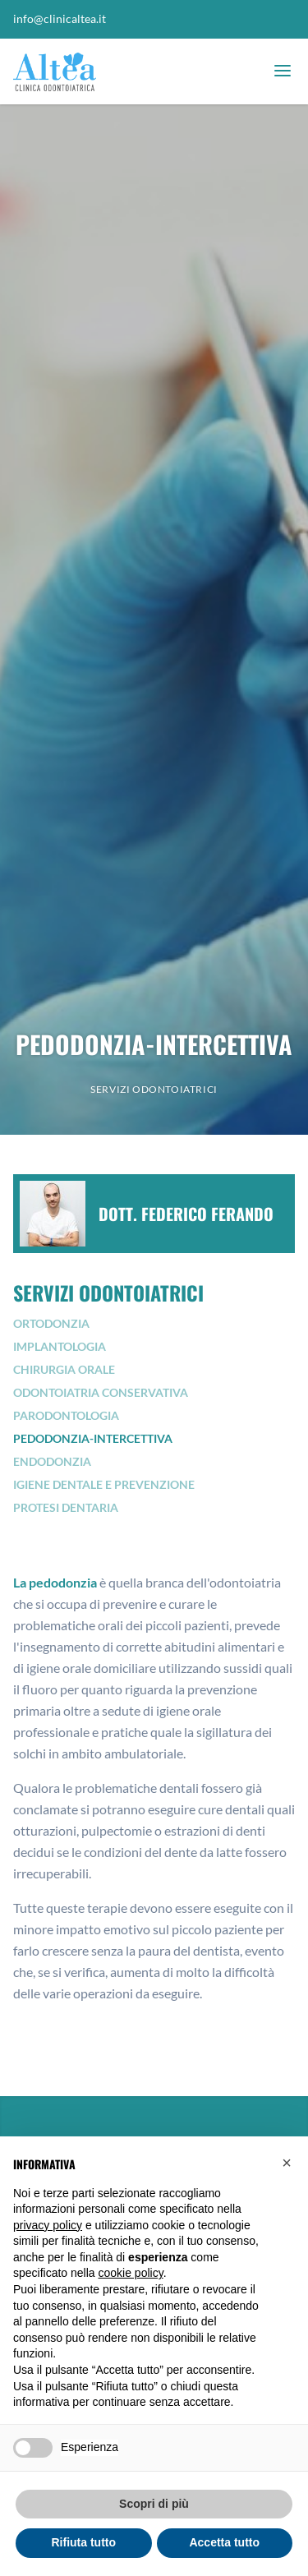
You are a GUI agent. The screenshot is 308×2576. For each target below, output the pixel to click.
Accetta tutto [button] (224, 2542)
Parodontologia (66, 1415)
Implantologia (59, 1346)
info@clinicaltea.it (59, 18)
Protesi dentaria (65, 1507)
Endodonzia (52, 1461)
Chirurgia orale (64, 1369)
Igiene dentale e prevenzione (104, 1484)
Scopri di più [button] (154, 2503)
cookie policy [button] (131, 2272)
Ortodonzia (51, 1323)
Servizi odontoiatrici (154, 1089)
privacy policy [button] (47, 2225)
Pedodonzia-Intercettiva (92, 1438)
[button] (287, 2163)
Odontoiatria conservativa (100, 1392)
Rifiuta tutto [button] (83, 2542)
